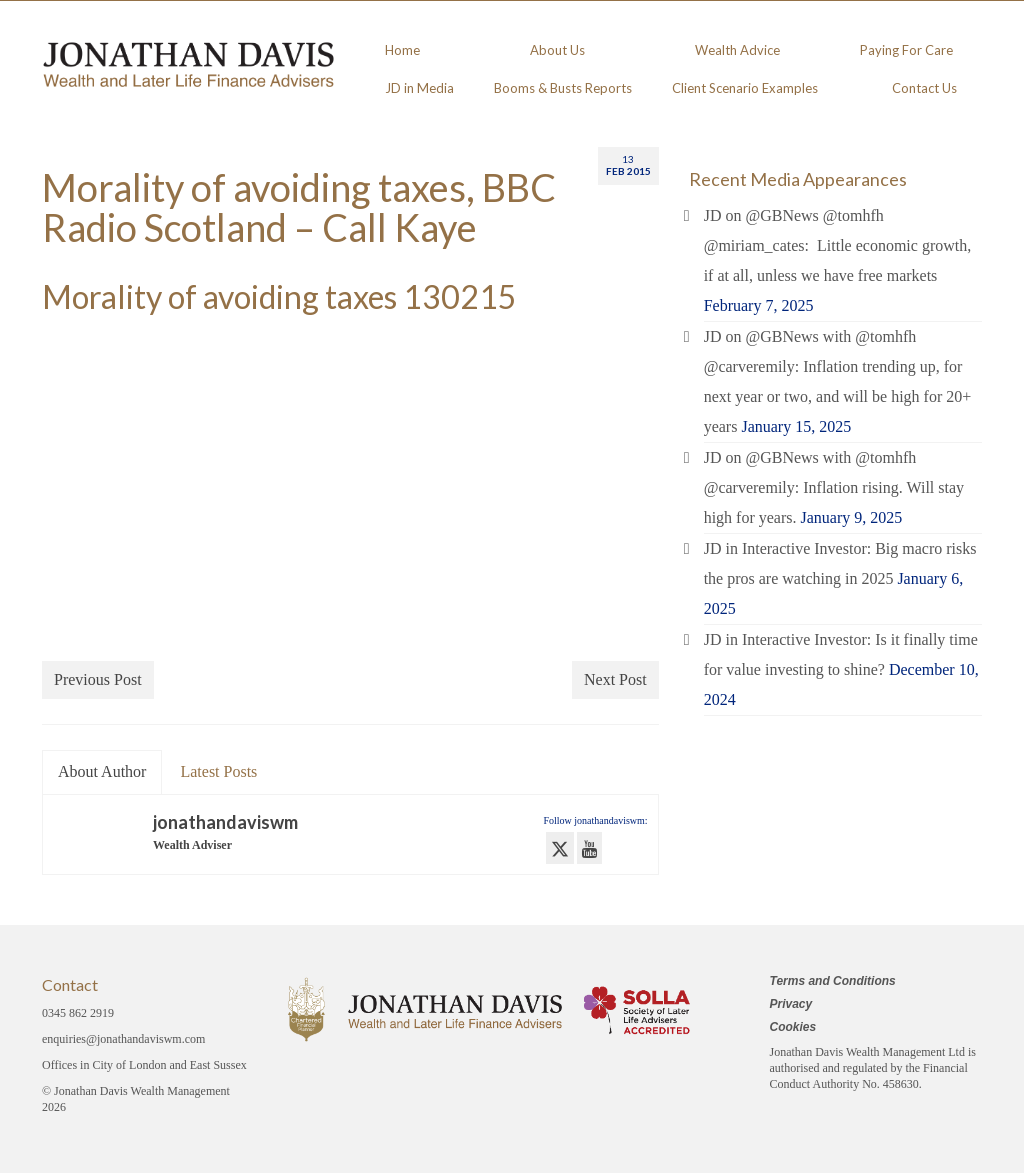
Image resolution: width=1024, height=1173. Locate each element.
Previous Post (98, 679)
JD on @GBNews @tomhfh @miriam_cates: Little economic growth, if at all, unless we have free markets (838, 245)
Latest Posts (218, 771)
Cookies (793, 1027)
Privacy (791, 1004)
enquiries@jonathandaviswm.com (123, 1039)
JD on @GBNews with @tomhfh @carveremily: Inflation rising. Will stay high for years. (834, 487)
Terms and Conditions (833, 981)
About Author (102, 771)
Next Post (615, 679)
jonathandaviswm (225, 822)
